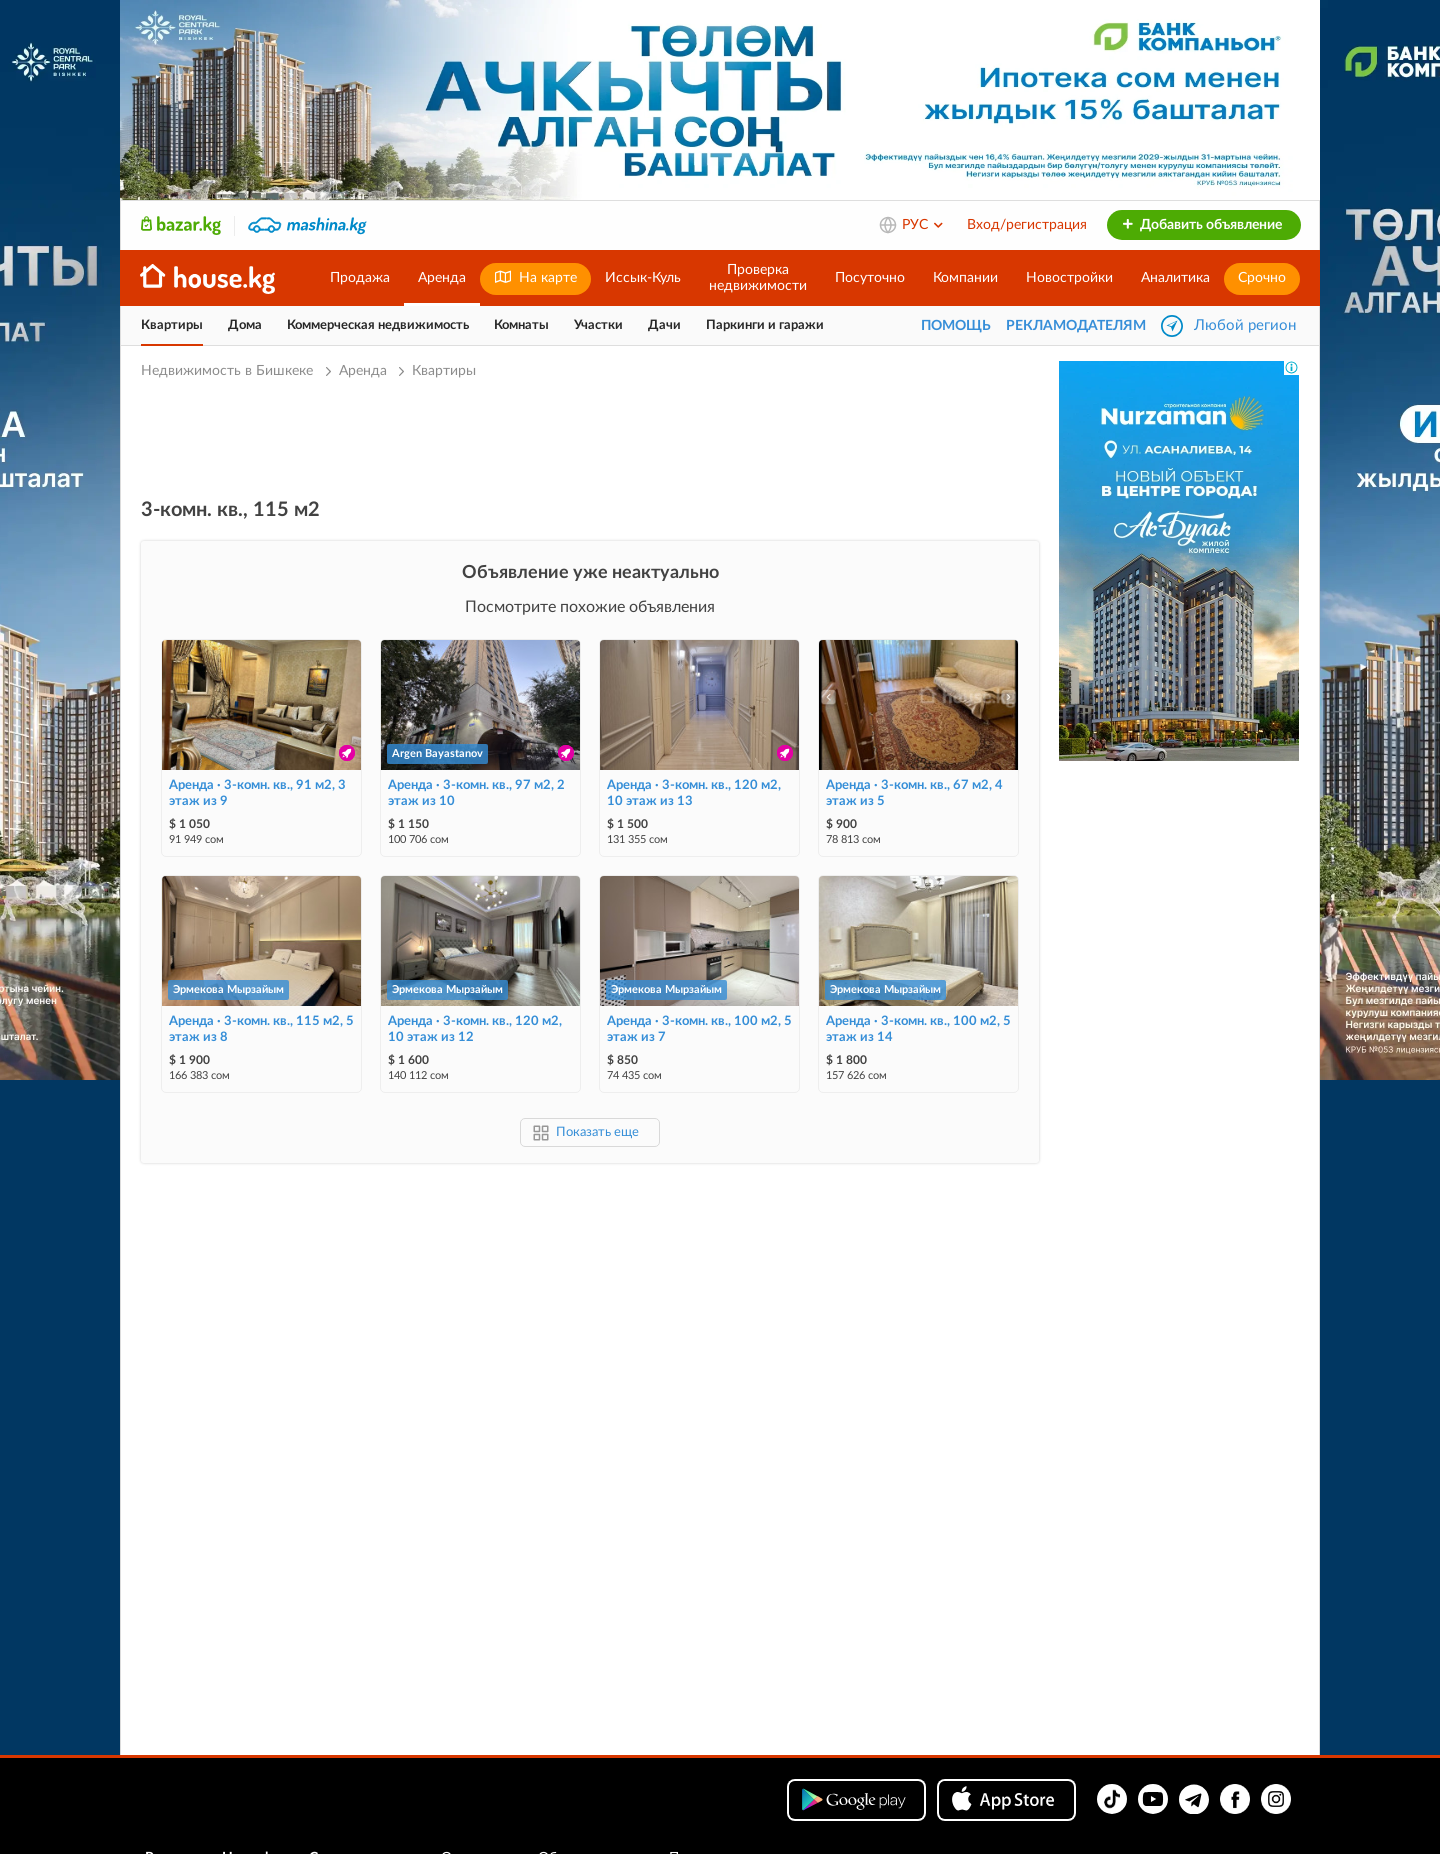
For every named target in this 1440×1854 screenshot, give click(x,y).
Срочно (1262, 278)
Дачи (664, 325)
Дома (245, 325)
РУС (923, 225)
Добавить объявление (1201, 225)
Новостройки (1069, 278)
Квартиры (172, 325)
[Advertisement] (590, 437)
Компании (965, 278)
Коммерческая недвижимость (378, 325)
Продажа (360, 278)
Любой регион (1245, 325)
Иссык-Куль (643, 278)
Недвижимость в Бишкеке (229, 371)
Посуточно (870, 278)
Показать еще (597, 1132)
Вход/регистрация (1027, 225)
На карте (535, 277)
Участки (598, 325)
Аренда (442, 278)
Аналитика (1175, 278)
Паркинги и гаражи (765, 325)
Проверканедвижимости (758, 278)
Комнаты (521, 325)
